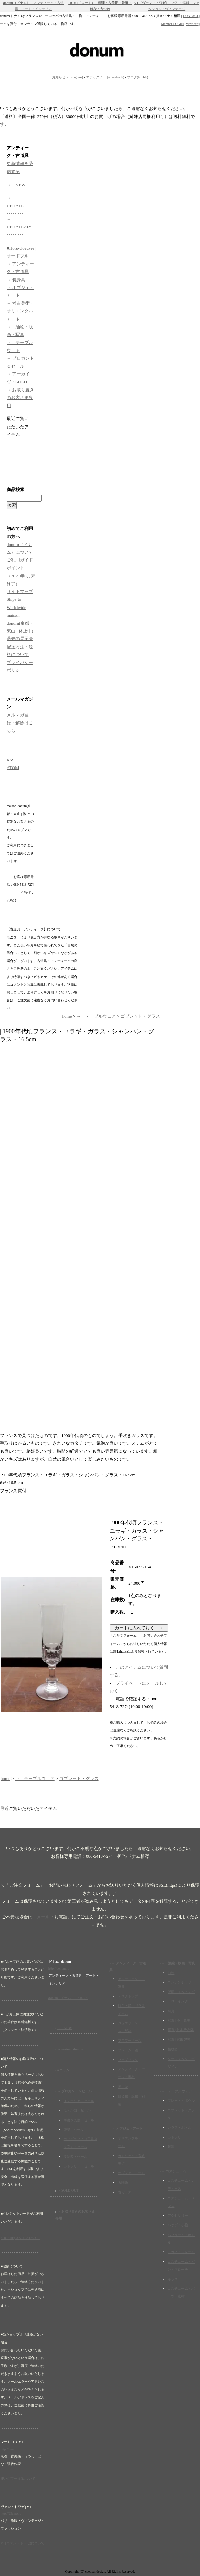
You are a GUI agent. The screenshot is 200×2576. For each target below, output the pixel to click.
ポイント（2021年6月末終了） (21, 575)
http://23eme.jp (11, 2513)
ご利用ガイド (20, 559)
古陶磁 (123, 2182)
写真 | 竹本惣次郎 (181, 2030)
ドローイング (178, 2001)
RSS (10, 759)
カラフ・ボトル (179, 2127)
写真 (171, 2011)
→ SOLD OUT (68, 2190)
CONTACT (190, 16)
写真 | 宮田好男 (179, 2039)
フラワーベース (129, 2041)
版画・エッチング (181, 1992)
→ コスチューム (173, 2171)
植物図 (173, 2049)
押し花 (123, 2087)
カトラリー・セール (79, 2166)
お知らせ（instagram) (67, 77)
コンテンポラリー (181, 1982)
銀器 (171, 2146)
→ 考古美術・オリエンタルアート (20, 311)
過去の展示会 (20, 638)
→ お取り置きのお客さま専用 (20, 397)
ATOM (13, 767)
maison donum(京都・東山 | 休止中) (20, 623)
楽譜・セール (74, 2129)
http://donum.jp (58, 1968)
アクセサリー (178, 2215)
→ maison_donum (70, 2049)
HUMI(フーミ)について (18, 2478)
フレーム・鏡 (128, 2050)
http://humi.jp (10, 2449)
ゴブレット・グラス (140, 1016)
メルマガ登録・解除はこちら (20, 722)
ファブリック (128, 2060)
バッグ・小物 (178, 2225)
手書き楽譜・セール (79, 2120)
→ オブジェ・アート (127, 2128)
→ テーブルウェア (96, 1016)
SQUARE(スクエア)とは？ (20, 2238)
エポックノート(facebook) (105, 77)
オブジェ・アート (131, 2173)
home (67, 1016)
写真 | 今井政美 (179, 2020)
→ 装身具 (16, 279)
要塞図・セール (75, 2156)
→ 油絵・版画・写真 (178, 1963)
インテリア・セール (79, 2101)
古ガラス (124, 2192)
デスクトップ (128, 1996)
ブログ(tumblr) (137, 77)
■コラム (63, 2070)
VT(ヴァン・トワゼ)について (22, 2543)
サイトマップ (20, 591)
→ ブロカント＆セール (74, 2091)
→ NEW (16, 184)
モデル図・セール (77, 2110)
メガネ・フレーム (181, 2252)
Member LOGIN (172, 24)
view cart (192, 24)
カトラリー (176, 2137)
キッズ (173, 2279)
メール (43, 1916)
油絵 (171, 1973)
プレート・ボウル (181, 2100)
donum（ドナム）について (68, 1998)
